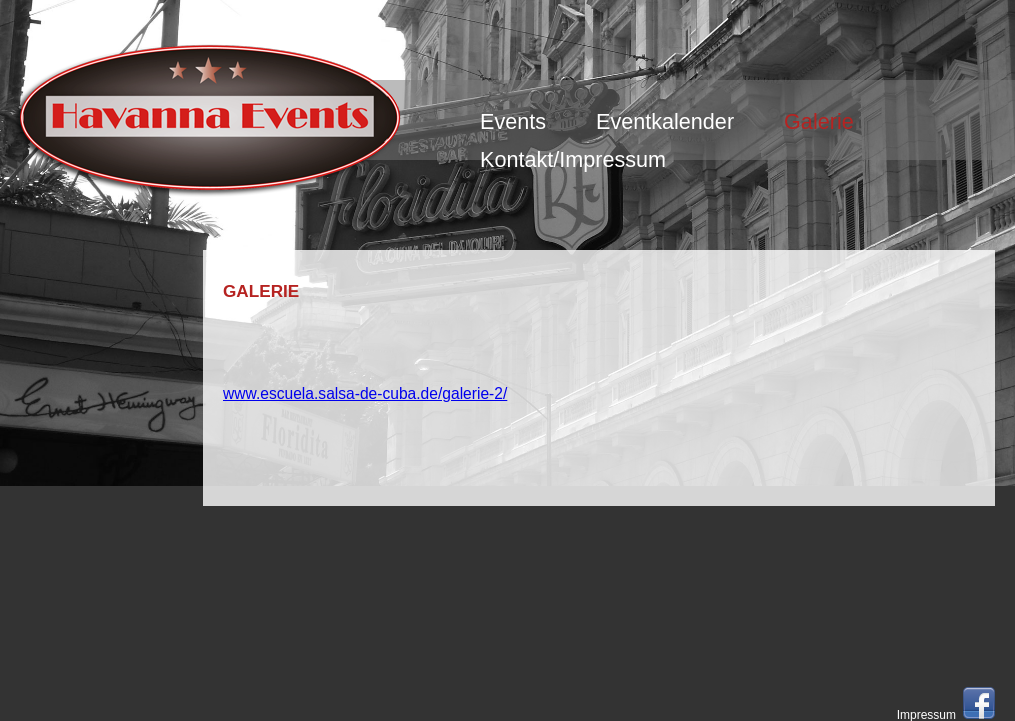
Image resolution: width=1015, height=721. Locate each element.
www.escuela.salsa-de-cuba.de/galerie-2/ (365, 393)
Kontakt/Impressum (573, 159)
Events (513, 121)
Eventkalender (665, 121)
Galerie (819, 121)
